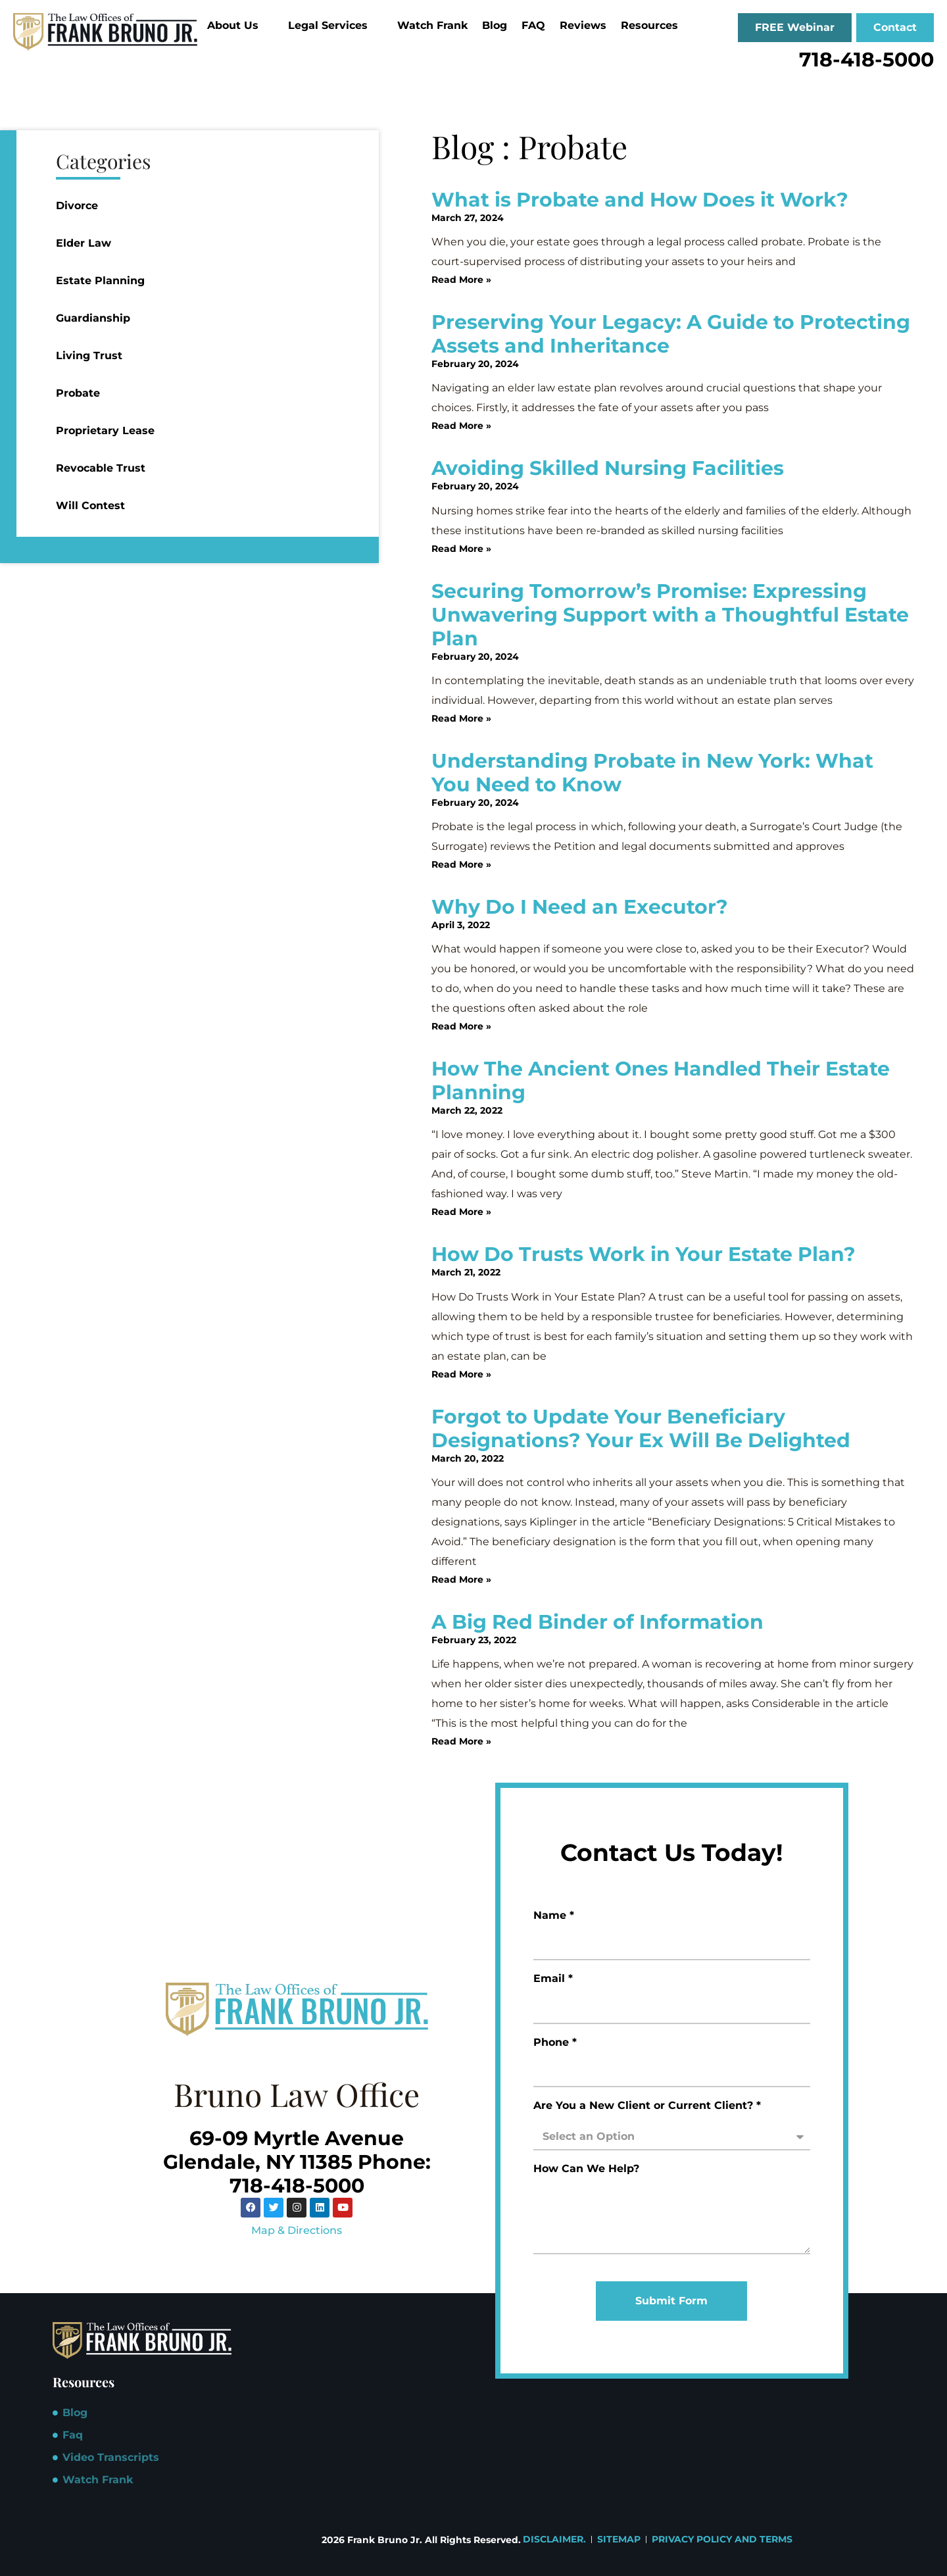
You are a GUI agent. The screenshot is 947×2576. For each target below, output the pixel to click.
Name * (553, 1915)
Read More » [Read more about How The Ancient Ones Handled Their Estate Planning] (461, 1212)
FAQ (533, 25)
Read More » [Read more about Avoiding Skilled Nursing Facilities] (461, 549)
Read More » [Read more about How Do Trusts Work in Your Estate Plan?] (461, 1374)
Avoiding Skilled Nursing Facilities (607, 468)
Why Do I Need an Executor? (579, 907)
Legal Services (333, 25)
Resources (655, 25)
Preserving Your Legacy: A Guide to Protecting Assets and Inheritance (670, 334)
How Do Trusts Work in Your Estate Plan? (643, 1254)
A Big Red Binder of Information (597, 1622)
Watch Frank (432, 25)
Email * (553, 1979)
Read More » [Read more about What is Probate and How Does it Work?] (461, 279)
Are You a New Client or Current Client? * (647, 2106)
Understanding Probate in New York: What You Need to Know (652, 773)
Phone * (555, 2042)
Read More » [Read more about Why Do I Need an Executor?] (461, 1026)
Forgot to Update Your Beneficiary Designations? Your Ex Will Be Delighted (640, 1428)
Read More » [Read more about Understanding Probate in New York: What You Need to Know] (461, 864)
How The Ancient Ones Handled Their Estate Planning (660, 1080)
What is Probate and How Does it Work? (639, 199)
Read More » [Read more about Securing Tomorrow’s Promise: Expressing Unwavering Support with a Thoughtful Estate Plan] (461, 718)
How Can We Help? (586, 2169)
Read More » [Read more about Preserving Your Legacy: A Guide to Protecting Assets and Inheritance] (461, 426)
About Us (238, 25)
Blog (494, 25)
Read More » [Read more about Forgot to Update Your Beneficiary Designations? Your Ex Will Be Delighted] (461, 1579)
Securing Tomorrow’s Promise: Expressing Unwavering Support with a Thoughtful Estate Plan (670, 615)
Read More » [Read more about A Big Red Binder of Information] (461, 1741)
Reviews (583, 25)
